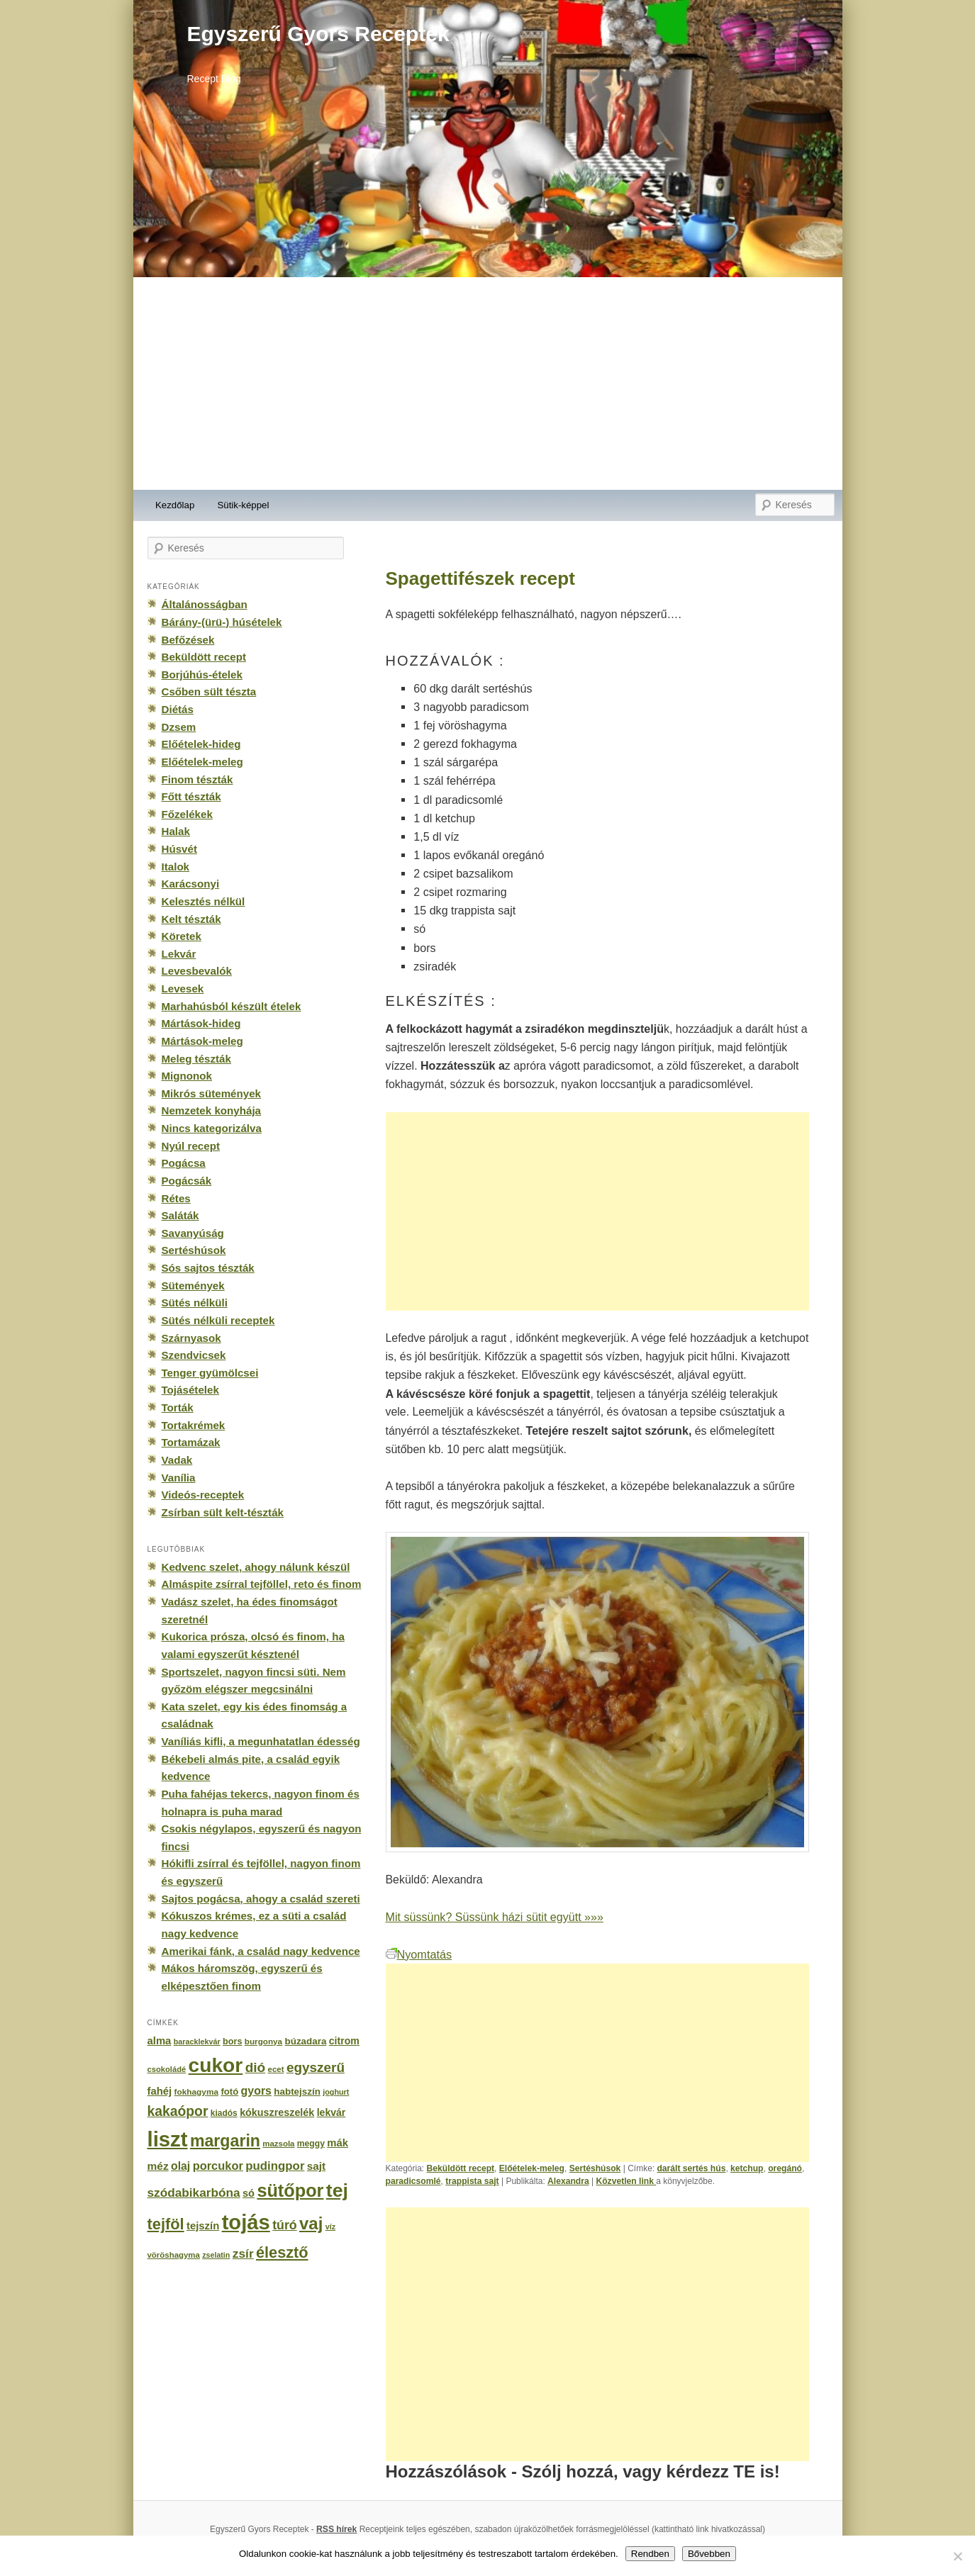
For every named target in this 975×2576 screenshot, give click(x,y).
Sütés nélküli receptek (218, 1320)
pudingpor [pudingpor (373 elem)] (274, 2166)
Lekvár (179, 954)
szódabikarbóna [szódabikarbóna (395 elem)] (193, 2192)
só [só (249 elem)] (249, 2193)
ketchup (746, 2168)
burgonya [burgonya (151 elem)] (263, 2041)
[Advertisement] (487, 383)
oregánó (785, 2168)
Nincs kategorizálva (212, 1128)
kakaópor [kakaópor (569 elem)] (177, 2111)
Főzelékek (187, 814)
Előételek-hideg (201, 744)
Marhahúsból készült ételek (231, 1006)
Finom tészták (197, 779)
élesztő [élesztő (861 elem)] (282, 2252)
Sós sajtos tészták (208, 1268)
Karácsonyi (191, 884)
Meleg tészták (196, 1059)
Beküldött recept (461, 2168)
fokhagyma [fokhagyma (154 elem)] (196, 2092)
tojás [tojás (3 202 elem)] (246, 2222)
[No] (957, 2556)
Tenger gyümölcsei (210, 1373)
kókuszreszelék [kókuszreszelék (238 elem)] (277, 2112)
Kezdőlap (174, 505)
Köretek (181, 936)
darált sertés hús (691, 2168)
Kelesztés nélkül (203, 901)
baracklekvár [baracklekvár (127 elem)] (197, 2041)
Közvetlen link (626, 2181)
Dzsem (179, 727)
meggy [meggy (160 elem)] (311, 2144)
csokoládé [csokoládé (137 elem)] (166, 2069)
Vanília (179, 1478)
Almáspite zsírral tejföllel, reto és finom (262, 1584)
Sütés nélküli (195, 1303)
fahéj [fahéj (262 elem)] (159, 2091)
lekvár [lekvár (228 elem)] (331, 2112)
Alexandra (568, 2181)
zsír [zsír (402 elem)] (243, 2253)
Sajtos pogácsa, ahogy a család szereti (261, 1899)
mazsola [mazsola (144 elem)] (278, 2143)
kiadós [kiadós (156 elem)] (224, 2113)
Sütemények (193, 1285)
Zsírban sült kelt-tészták (223, 1512)
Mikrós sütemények (212, 1093)
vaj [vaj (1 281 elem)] (311, 2223)
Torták (178, 1407)
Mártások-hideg (201, 1023)
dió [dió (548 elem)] (255, 2067)
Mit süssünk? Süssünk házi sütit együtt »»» (494, 1916)
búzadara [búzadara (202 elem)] (306, 2041)
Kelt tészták (191, 919)
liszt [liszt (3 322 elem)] (167, 2139)
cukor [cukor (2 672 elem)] (216, 2065)
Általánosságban (204, 604)
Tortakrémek (193, 1425)
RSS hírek (336, 2529)
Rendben (650, 2553)
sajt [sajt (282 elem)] (316, 2166)
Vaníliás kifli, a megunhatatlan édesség (261, 1741)
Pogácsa (184, 1163)
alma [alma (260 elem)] (159, 2040)
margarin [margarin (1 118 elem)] (225, 2141)
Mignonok (187, 1076)
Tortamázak (191, 1442)
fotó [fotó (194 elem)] (229, 2091)
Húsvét (180, 849)
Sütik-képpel (243, 505)
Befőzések (188, 640)
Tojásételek (190, 1390)
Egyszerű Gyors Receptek (318, 33)
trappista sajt (471, 2181)
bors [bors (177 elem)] (232, 2041)
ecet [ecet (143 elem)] (276, 2069)
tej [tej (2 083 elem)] (337, 2190)
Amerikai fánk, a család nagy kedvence (261, 1951)
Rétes (176, 1198)
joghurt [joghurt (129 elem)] (336, 2092)
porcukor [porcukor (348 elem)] (218, 2165)
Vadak (177, 1460)
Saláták (180, 1215)
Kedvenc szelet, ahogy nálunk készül (256, 1567)
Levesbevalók (197, 971)
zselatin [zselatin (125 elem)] (216, 2255)
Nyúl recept (191, 1146)
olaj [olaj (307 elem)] (180, 2166)
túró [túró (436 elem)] (284, 2225)
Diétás (178, 709)
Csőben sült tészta (209, 691)
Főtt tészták (191, 796)
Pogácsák (187, 1181)
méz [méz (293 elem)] (158, 2166)
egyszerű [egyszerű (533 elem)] (315, 2067)
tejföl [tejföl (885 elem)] (165, 2224)
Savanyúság (193, 1233)
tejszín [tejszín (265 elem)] (202, 2225)
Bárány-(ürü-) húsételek (222, 622)
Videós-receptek (203, 1495)
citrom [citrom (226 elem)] (344, 2040)
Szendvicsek (194, 1355)
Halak (176, 831)
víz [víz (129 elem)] (330, 2226)
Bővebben (709, 2553)
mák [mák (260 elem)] (337, 2143)
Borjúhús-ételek (202, 674)
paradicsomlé (413, 2181)
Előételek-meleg (531, 2168)
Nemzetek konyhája (212, 1110)
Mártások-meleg (202, 1041)
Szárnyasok (191, 1338)
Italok (176, 867)
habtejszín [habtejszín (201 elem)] (297, 2091)
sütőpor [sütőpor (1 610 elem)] (290, 2190)
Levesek (183, 988)
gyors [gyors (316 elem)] (256, 2091)
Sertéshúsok (595, 2168)
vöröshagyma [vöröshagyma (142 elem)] (173, 2255)
